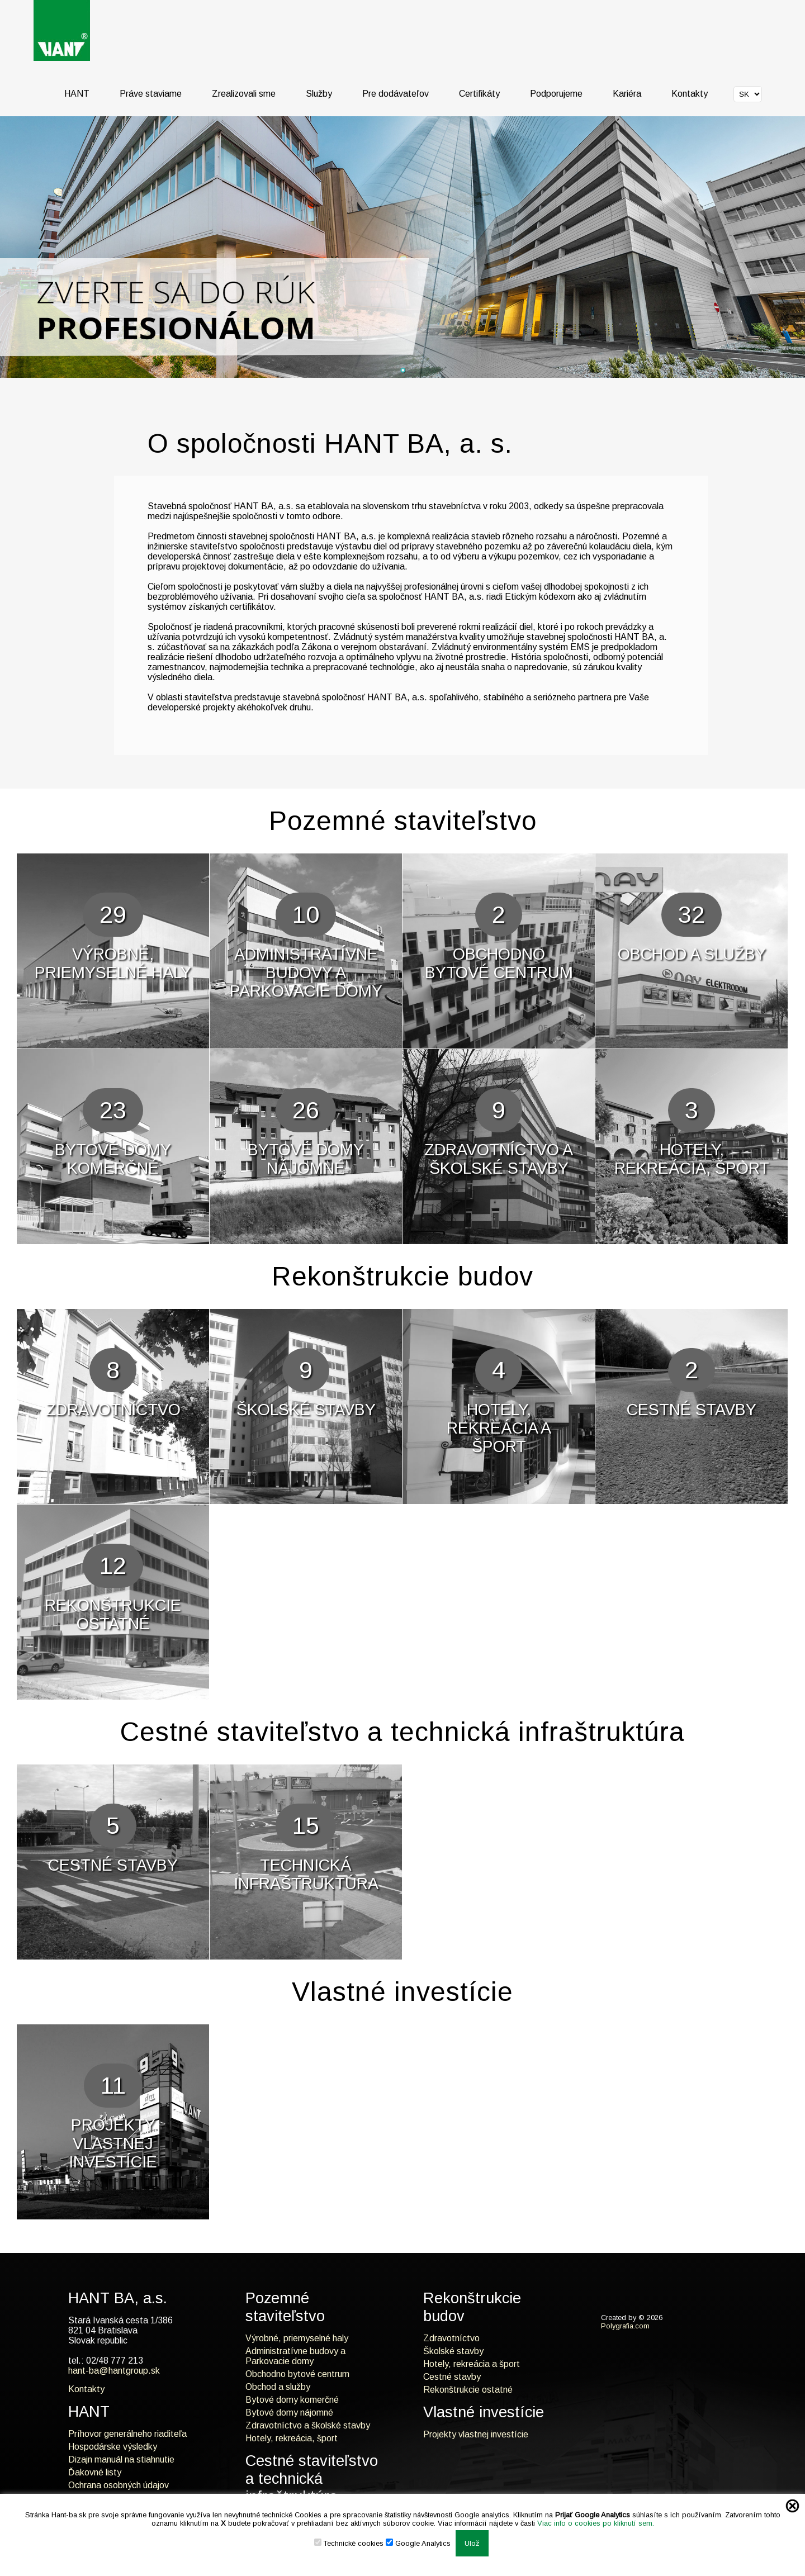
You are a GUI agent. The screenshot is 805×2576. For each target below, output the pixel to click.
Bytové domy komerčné (292, 2399)
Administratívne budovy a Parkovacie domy (295, 2356)
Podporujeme (556, 93)
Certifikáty (479, 93)
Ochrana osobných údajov (118, 2485)
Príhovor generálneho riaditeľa (127, 2434)
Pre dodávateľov (395, 93)
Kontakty (689, 93)
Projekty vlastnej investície (475, 2434)
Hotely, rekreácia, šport (291, 2438)
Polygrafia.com (625, 2326)
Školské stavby (453, 2351)
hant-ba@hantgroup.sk (114, 2370)
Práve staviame (151, 93)
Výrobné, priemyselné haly (296, 2338)
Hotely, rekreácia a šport (471, 2364)
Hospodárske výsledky (112, 2446)
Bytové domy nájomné (289, 2412)
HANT (76, 93)
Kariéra (627, 93)
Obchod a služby (277, 2387)
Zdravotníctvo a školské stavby (307, 2425)
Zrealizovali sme (244, 93)
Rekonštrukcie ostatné (468, 2389)
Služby (319, 93)
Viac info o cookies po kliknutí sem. (595, 2523)
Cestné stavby (452, 2377)
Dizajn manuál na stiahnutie (121, 2459)
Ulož (472, 2543)
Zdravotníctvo (451, 2338)
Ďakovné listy (94, 2472)
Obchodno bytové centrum (297, 2374)
